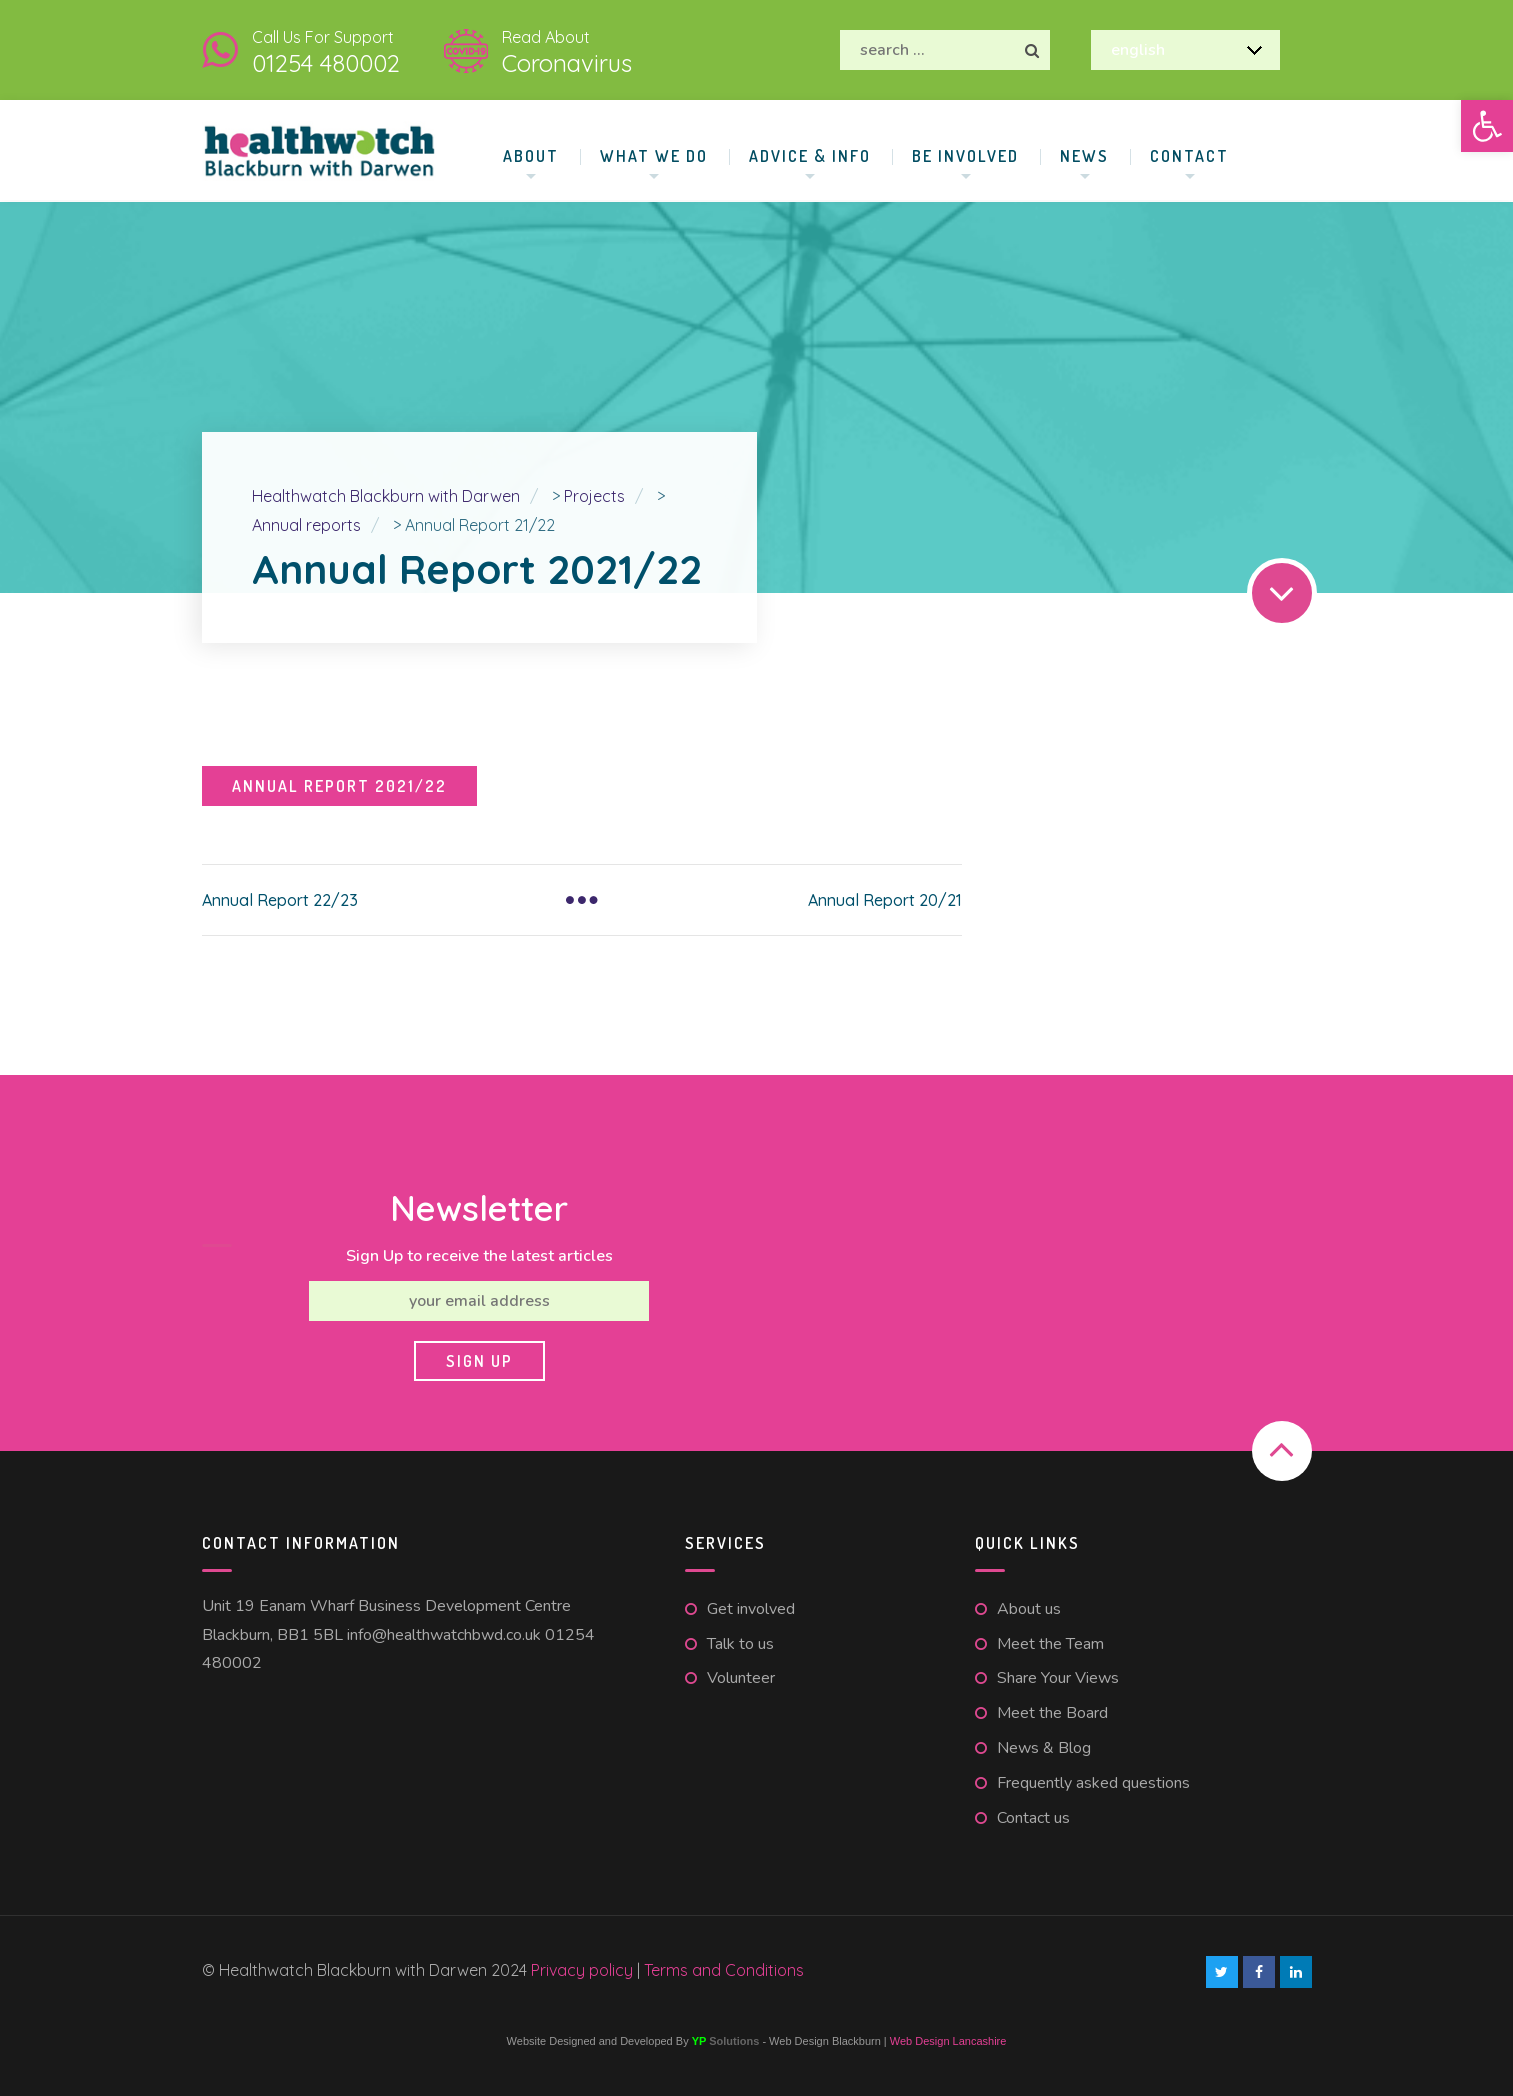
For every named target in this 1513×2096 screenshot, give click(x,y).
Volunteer (741, 1678)
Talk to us (740, 1644)
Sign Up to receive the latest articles (479, 1256)
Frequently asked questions (1093, 1783)
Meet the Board (1052, 1713)
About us (1029, 1609)
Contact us (1033, 1818)
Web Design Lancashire (948, 2041)
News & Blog (1044, 1748)
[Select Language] (1185, 50)
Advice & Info (810, 156)
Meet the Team (1050, 1644)
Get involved (751, 1609)
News (1084, 156)
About (531, 156)
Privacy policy (584, 1970)
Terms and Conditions (724, 1970)
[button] (1487, 126)
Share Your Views (1058, 1678)
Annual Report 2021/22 (339, 786)
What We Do (654, 156)
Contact (1189, 156)
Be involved (965, 156)
